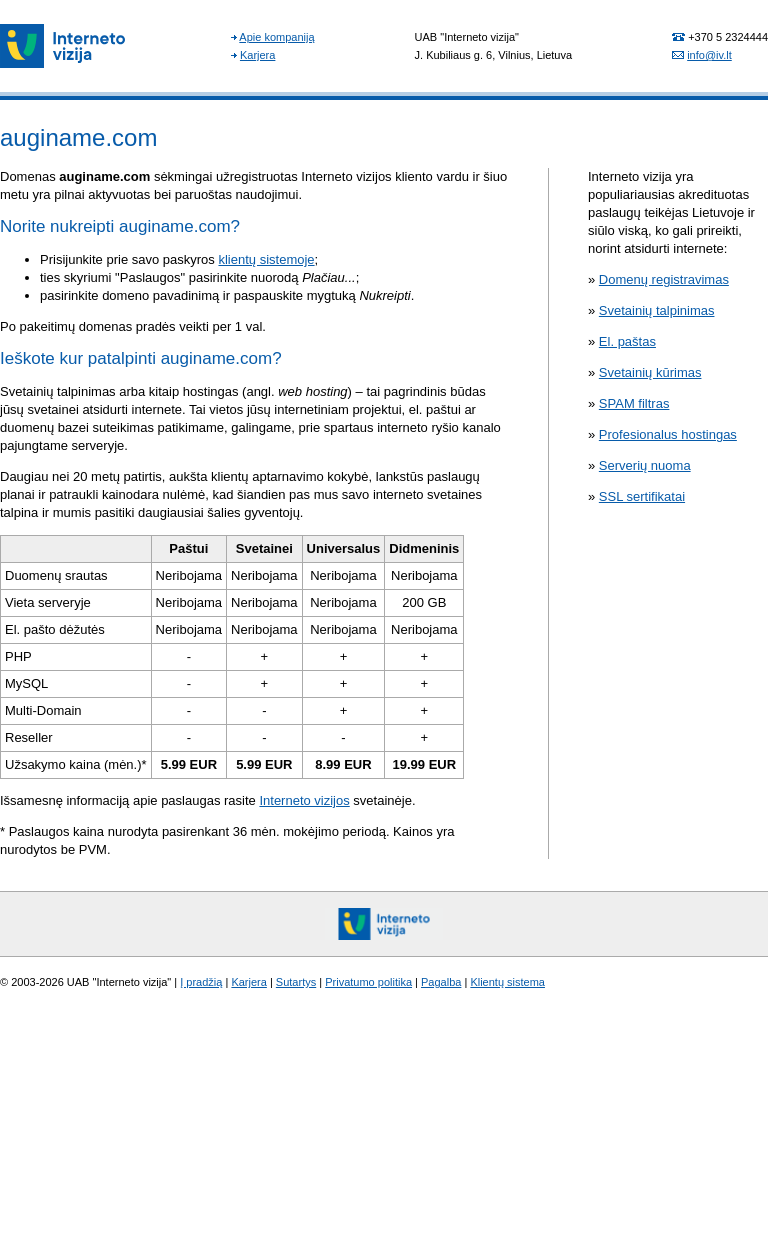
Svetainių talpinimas (657, 310)
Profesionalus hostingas (668, 434)
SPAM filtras (634, 403)
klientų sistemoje (266, 259)
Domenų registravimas (664, 279)
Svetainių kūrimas (650, 372)
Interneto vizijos (304, 800)
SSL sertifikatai (642, 496)
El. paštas (627, 341)
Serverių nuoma (645, 465)
